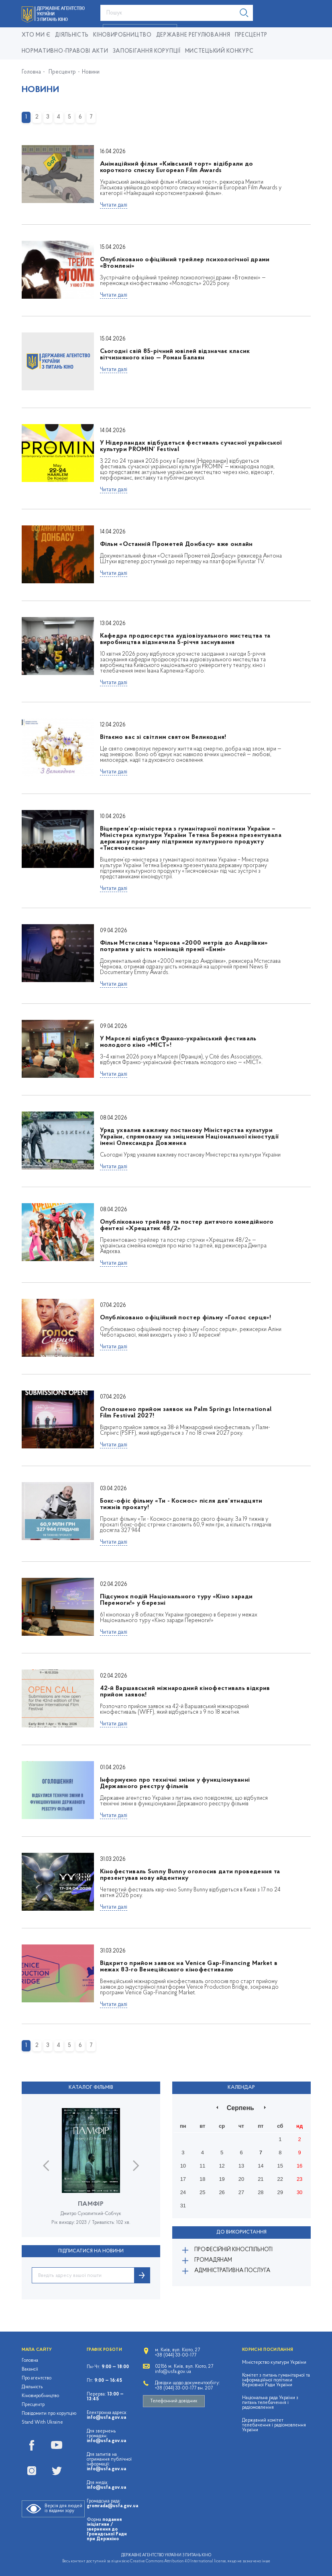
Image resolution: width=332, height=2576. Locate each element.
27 (241, 2192)
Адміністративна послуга (232, 2270)
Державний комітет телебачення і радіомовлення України (274, 2425)
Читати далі (113, 205)
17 (183, 2179)
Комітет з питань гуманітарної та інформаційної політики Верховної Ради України (276, 2380)
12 (221, 2165)
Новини (91, 72)
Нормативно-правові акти (65, 51)
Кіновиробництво (40, 2395)
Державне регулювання (193, 35)
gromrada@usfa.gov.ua (112, 2505)
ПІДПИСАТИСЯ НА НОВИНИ (91, 2250)
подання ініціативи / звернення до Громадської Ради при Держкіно (107, 2529)
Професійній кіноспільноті (233, 2249)
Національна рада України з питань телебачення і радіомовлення (270, 2402)
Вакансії (30, 2369)
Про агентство (36, 2377)
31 (183, 2205)
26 (221, 2192)
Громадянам (213, 2259)
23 (299, 2179)
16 (299, 2165)
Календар (241, 2087)
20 (241, 2179)
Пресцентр (251, 35)
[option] (91, 2172)
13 (241, 2165)
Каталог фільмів (90, 2087)
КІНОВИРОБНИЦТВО (122, 35)
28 (260, 2192)
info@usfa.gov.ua (106, 2417)
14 (260, 2165)
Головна (31, 72)
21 (260, 2179)
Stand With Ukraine (42, 2422)
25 (202, 2192)
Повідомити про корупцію (49, 2413)
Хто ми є (36, 35)
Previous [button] (46, 2165)
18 (202, 2179)
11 (202, 2165)
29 (280, 2192)
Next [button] (136, 2165)
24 (183, 2192)
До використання (241, 2231)
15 (280, 2165)
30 (299, 2192)
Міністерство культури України (274, 2362)
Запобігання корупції (147, 51)
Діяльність (72, 35)
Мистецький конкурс (219, 51)
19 (221, 2179)
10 (183, 2165)
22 (280, 2179)
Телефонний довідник (174, 2400)
